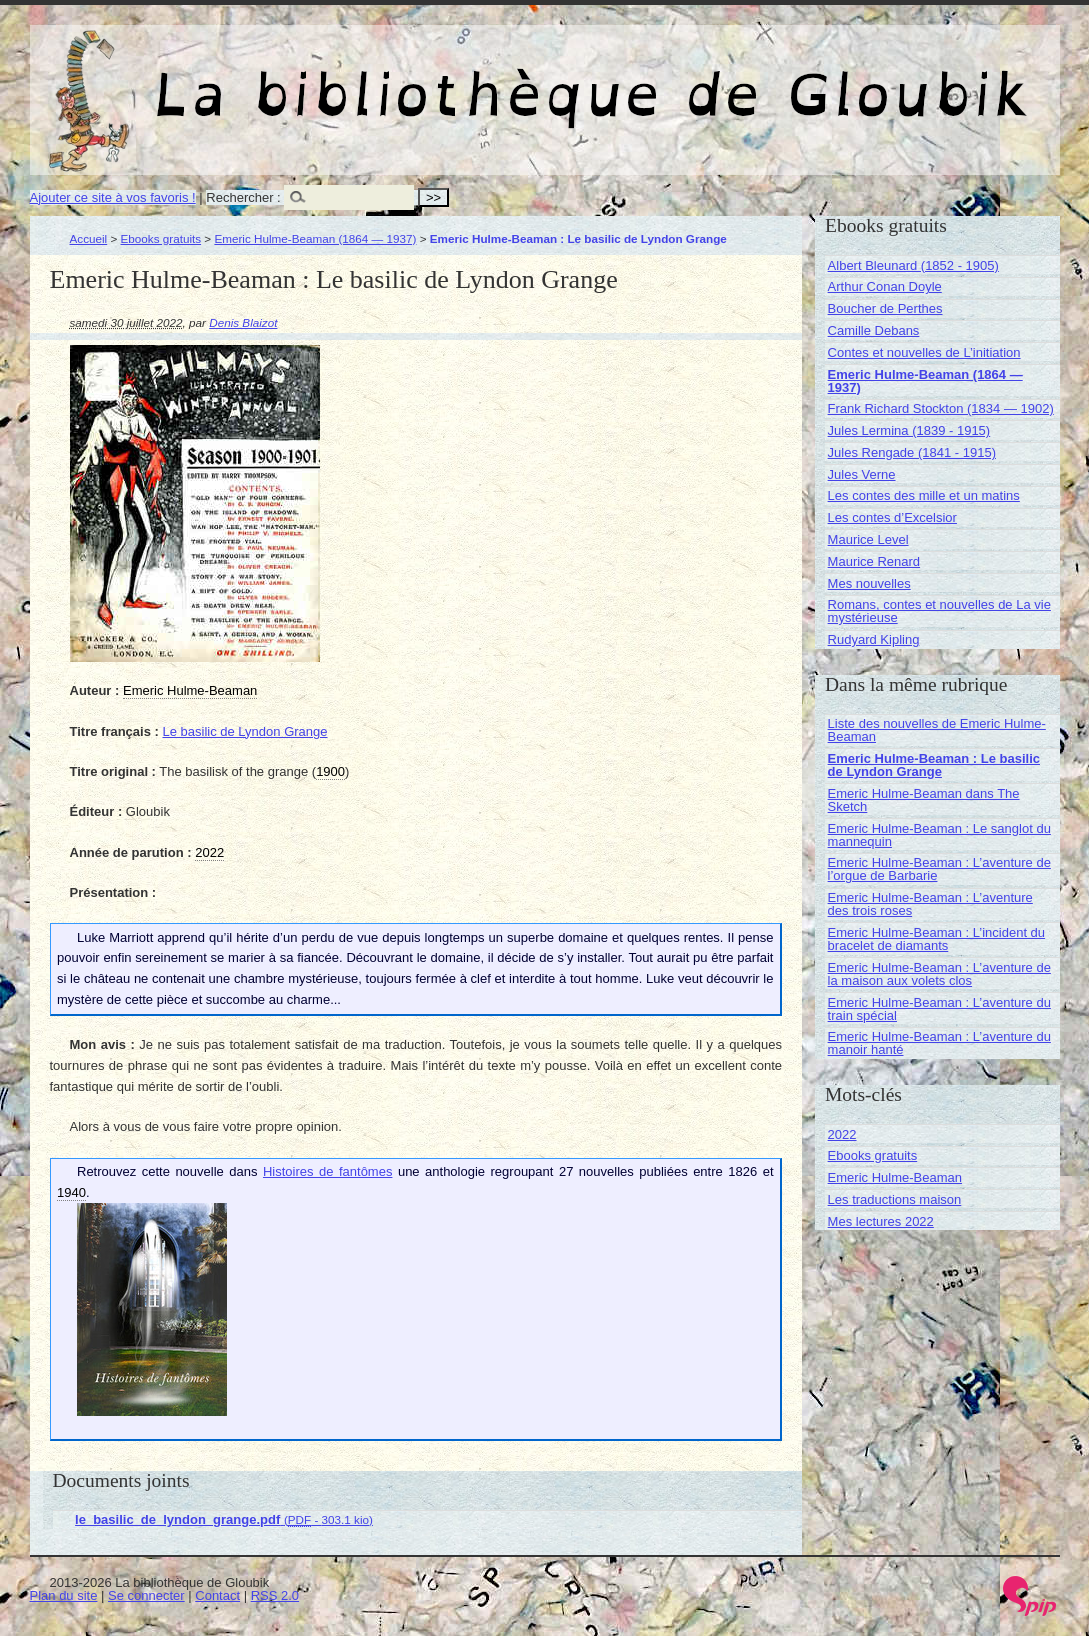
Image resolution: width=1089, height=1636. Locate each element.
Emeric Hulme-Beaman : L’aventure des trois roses (930, 904)
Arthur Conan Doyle (885, 286)
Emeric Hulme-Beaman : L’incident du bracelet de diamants (937, 939)
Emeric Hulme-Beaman (895, 1177)
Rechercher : (243, 197)
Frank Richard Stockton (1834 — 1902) (941, 408)
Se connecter (146, 1595)
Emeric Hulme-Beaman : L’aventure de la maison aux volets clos (939, 974)
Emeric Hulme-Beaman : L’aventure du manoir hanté (939, 1043)
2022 (842, 1134)
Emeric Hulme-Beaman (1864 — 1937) (315, 238)
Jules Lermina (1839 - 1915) (909, 430)
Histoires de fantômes (327, 1171)
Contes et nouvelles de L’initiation (924, 352)
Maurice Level (868, 539)
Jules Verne (862, 474)
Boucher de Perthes (885, 308)
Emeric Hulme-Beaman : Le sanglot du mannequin (939, 835)
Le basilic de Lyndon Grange (244, 731)
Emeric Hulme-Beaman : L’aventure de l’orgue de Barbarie (939, 869)
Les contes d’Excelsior (892, 517)
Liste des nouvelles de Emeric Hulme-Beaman (937, 730)
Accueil (89, 238)
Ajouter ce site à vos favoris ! (113, 197)
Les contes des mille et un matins (924, 495)
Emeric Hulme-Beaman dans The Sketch (924, 800)
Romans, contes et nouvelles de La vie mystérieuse (939, 611)
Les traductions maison (895, 1199)
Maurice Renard (874, 561)
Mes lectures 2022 (881, 1221)
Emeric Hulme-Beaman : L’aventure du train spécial (939, 1009)
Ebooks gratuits (161, 238)
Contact (217, 1595)
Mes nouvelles (869, 583)
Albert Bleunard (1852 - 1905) (913, 265)
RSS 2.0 (275, 1595)
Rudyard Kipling (874, 639)
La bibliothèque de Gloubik (757, 78)
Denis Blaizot (243, 322)
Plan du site (64, 1595)
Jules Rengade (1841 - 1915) (912, 452)
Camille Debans (874, 330)
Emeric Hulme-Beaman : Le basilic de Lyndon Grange (934, 765)
